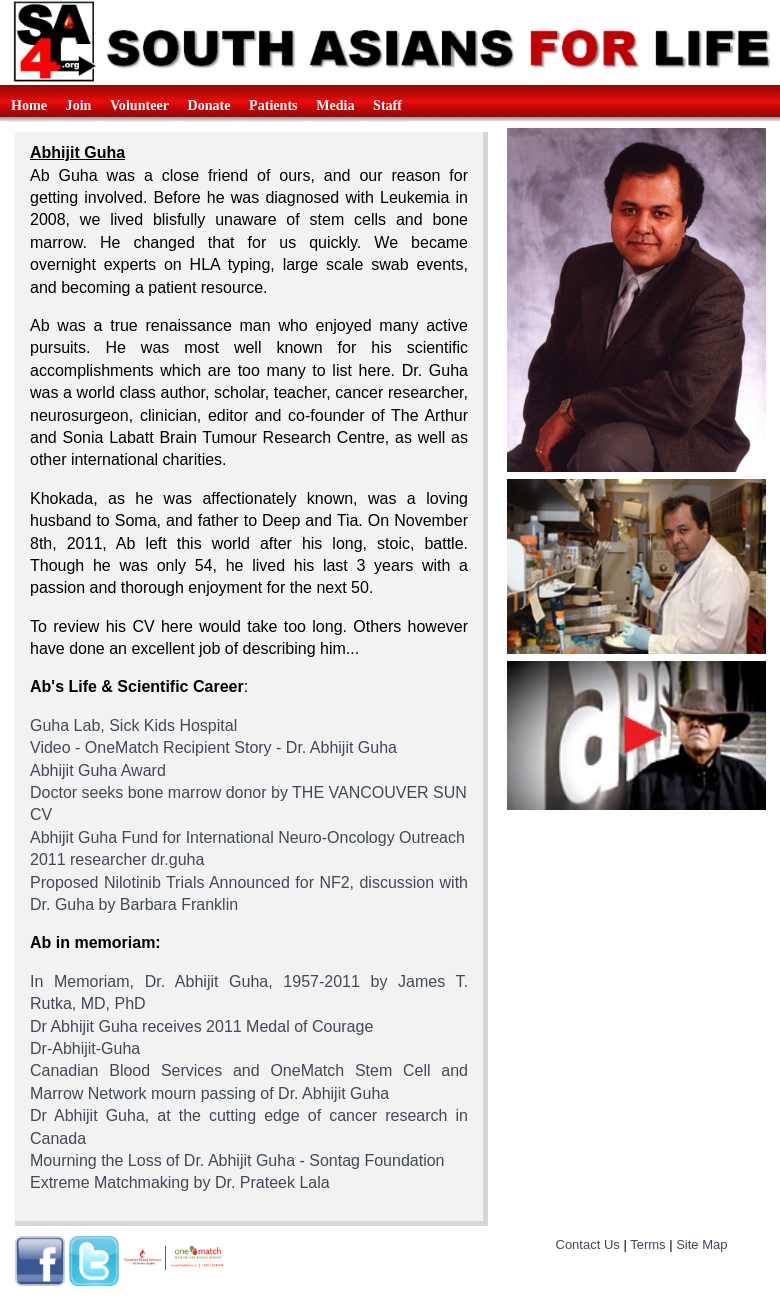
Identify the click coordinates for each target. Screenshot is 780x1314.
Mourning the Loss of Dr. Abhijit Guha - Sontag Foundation (237, 1160)
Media (335, 105)
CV (41, 814)
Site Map (701, 1244)
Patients (273, 105)
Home (29, 105)
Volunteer (139, 105)
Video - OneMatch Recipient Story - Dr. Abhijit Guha (213, 747)
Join (79, 105)
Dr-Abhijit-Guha (85, 1048)
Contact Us (588, 1244)
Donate (209, 105)
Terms (647, 1244)
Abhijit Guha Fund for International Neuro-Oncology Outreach (247, 837)
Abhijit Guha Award (98, 770)
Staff (387, 105)
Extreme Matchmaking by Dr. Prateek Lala (180, 1182)
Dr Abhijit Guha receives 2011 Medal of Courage (201, 1026)
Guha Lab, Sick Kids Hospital (133, 725)
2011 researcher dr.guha (117, 859)
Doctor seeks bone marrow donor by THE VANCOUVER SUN (248, 792)
